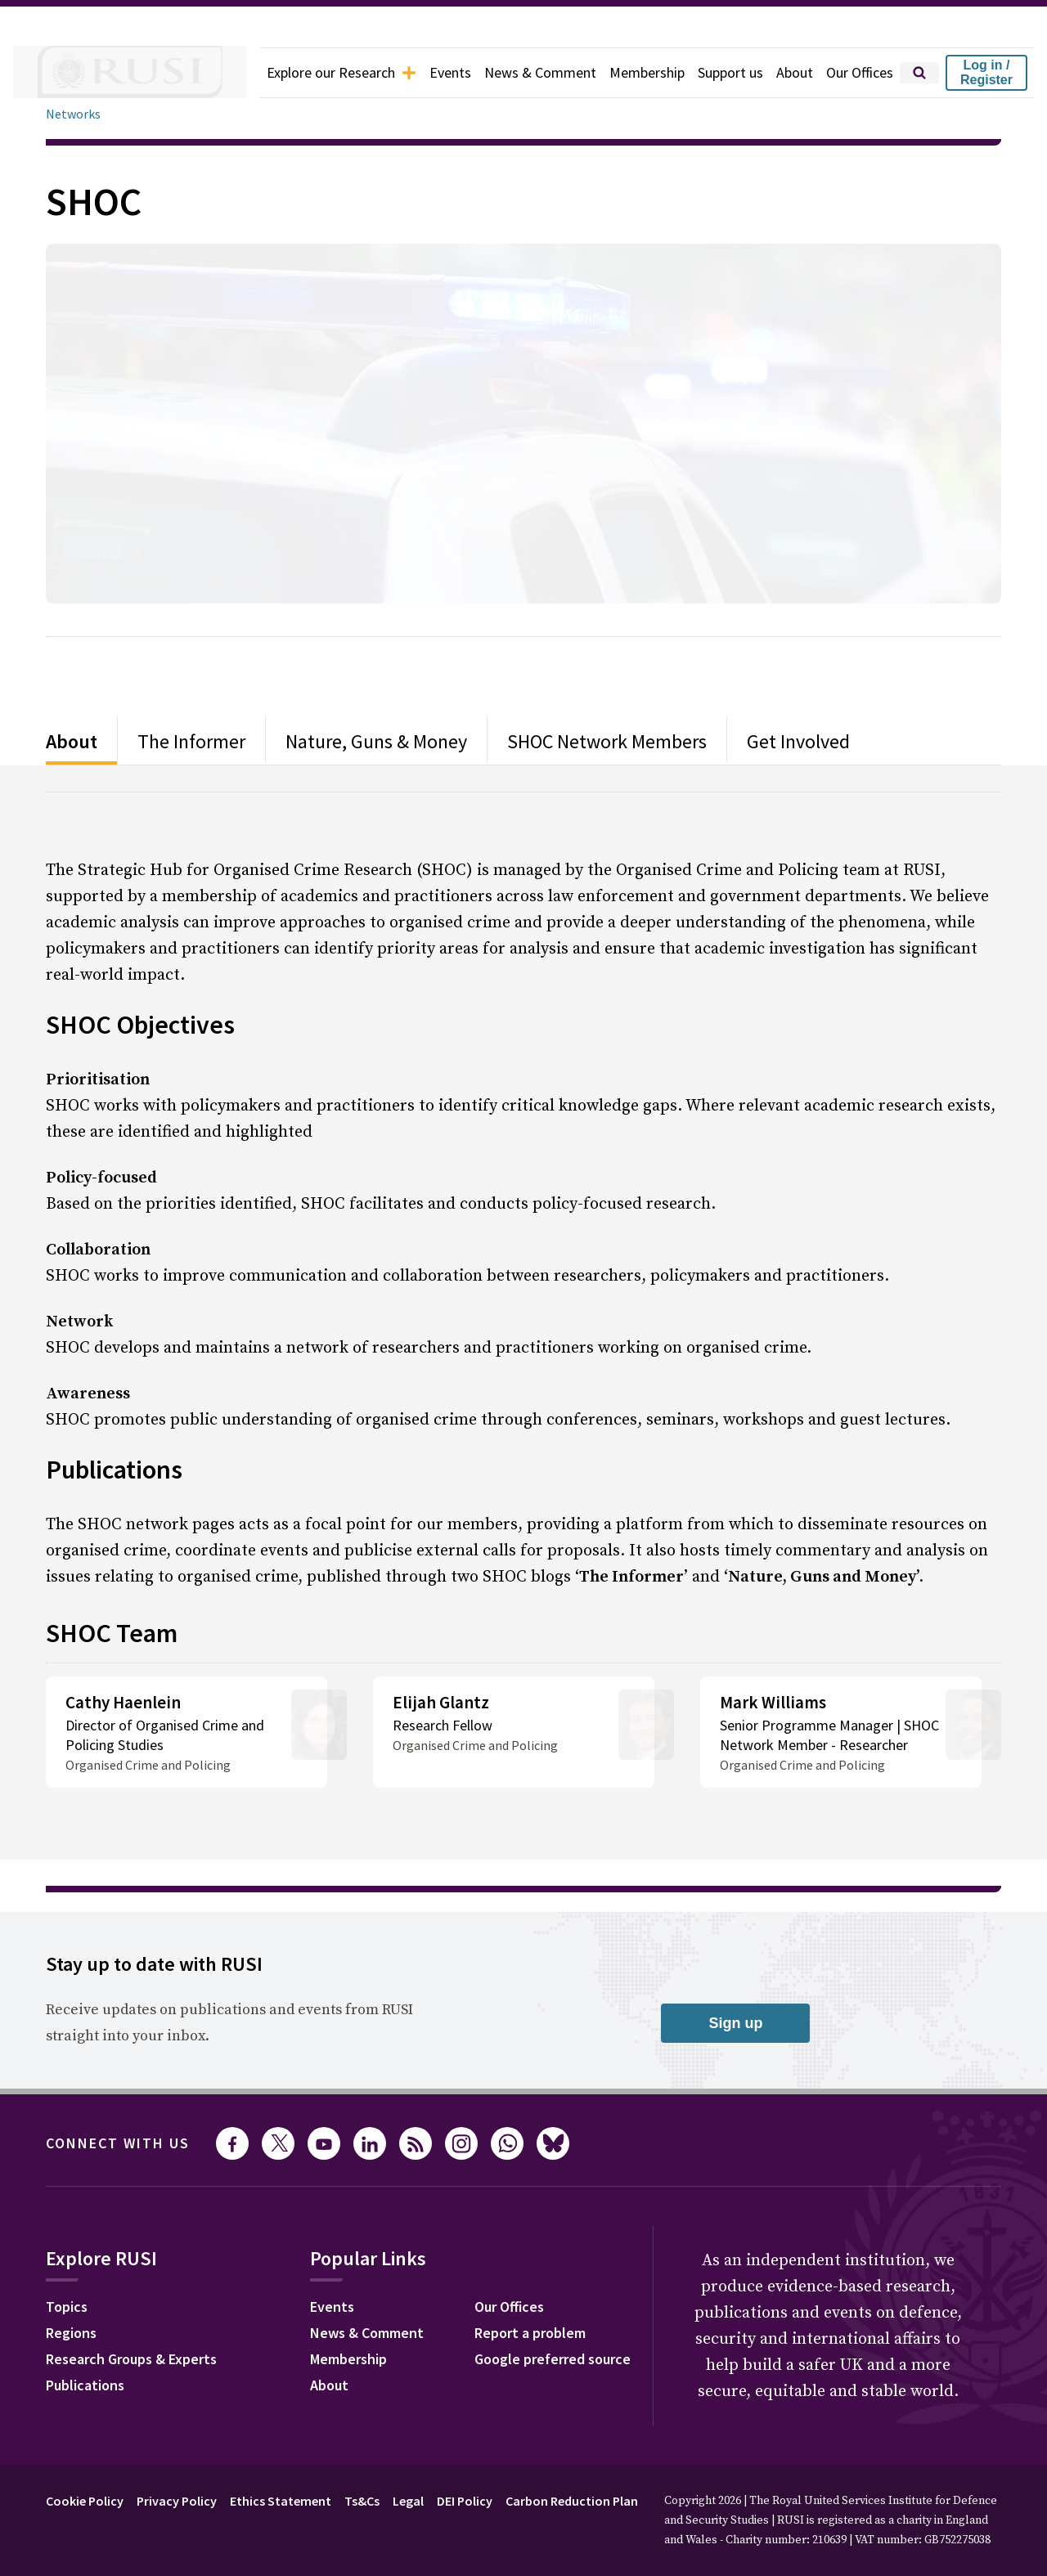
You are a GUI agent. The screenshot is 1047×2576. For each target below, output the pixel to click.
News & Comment (516, 73)
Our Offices (856, 73)
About (786, 73)
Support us (718, 73)
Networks (73, 114)
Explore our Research (304, 73)
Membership (629, 73)
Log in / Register (986, 72)
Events (421, 73)
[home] (108, 73)
